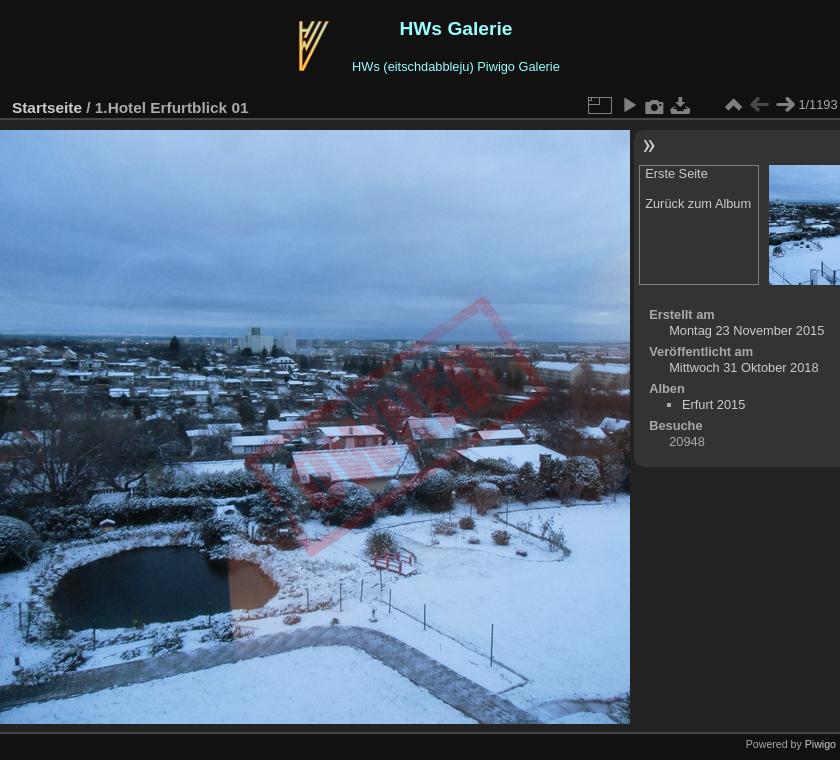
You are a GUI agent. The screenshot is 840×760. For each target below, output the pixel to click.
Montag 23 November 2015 (746, 330)
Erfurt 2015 (713, 404)
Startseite (47, 107)
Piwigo (820, 744)
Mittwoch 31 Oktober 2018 (743, 367)
